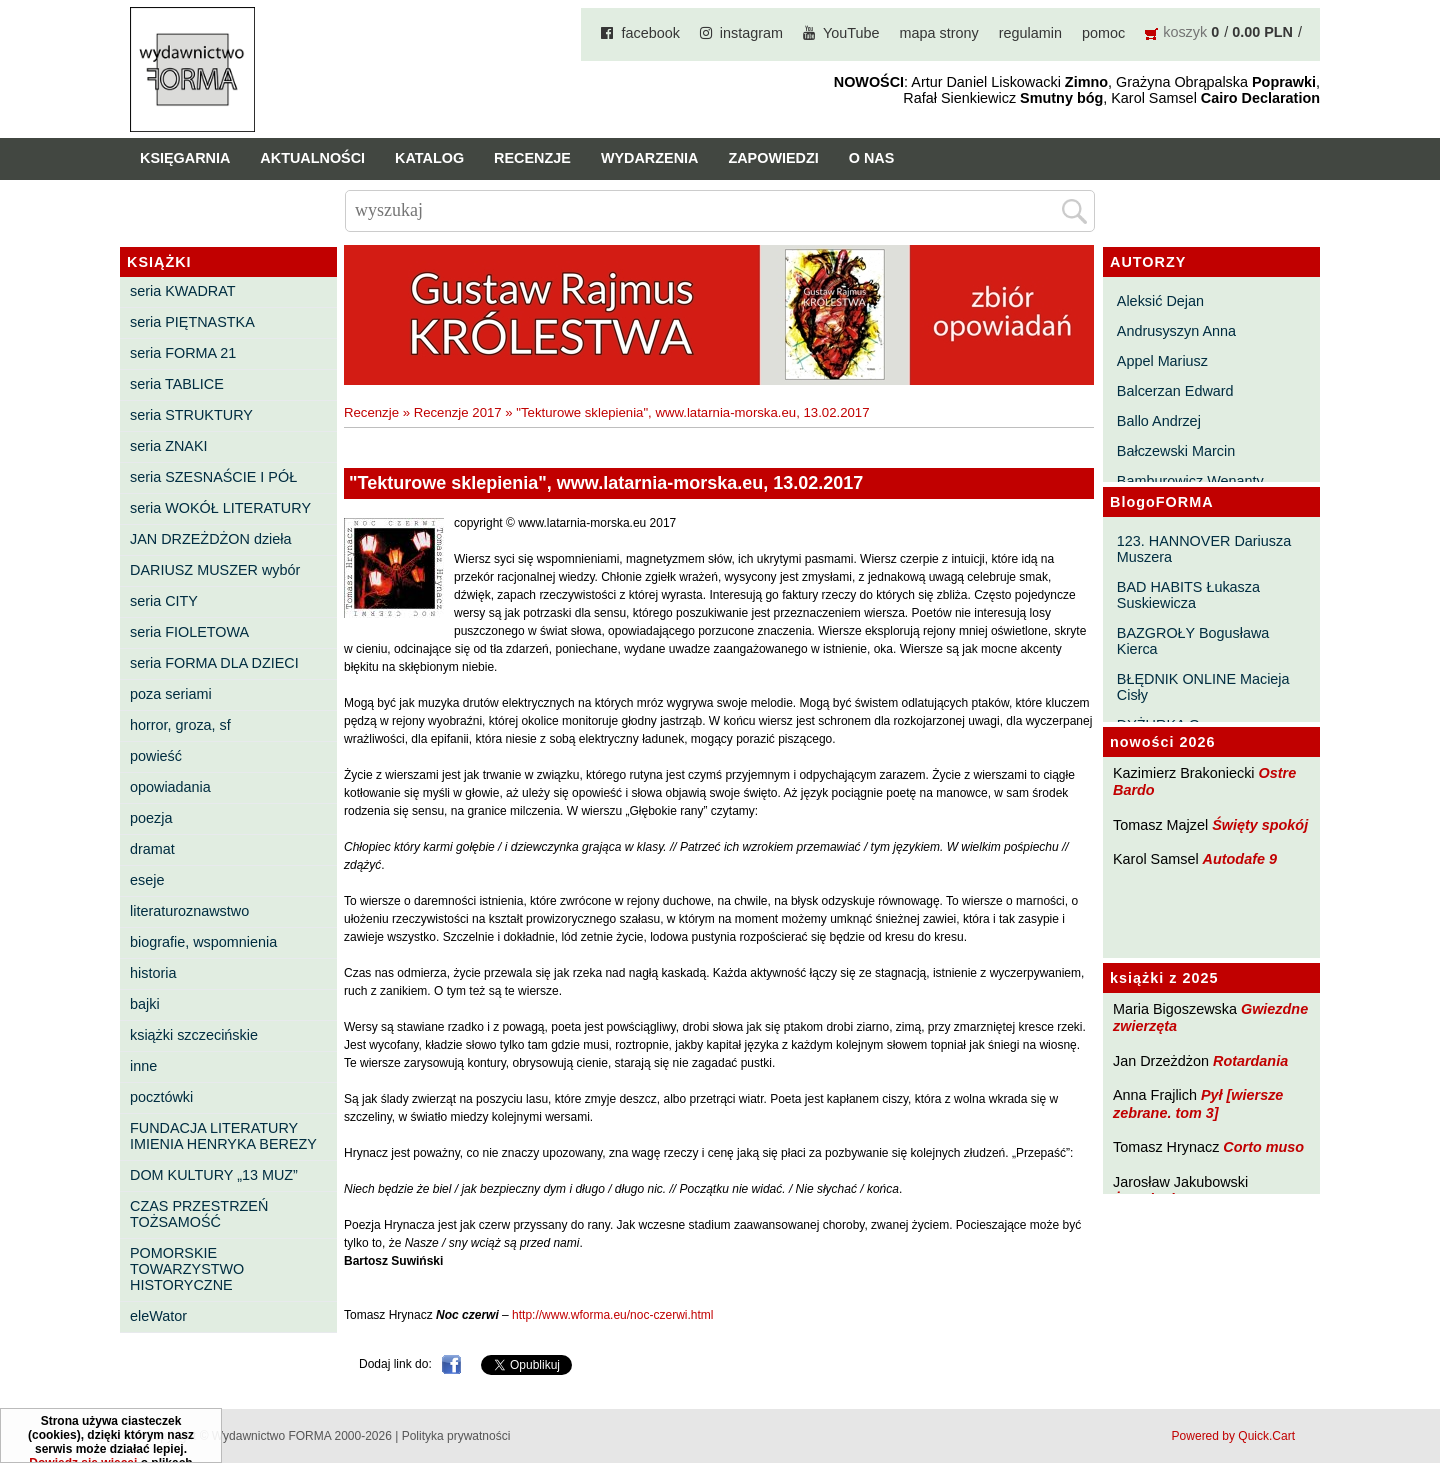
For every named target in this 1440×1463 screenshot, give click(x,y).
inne (143, 1066)
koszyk (1185, 32)
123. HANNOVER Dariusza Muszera (1204, 549)
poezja (151, 818)
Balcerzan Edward (1175, 391)
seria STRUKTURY (191, 415)
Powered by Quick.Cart (1233, 1436)
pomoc (1103, 33)
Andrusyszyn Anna (1176, 331)
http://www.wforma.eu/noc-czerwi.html (612, 1315)
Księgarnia (185, 158)
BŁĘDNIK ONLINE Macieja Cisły (1203, 687)
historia (153, 973)
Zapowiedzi (773, 158)
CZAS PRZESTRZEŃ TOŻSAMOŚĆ (199, 1214)
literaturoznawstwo (189, 911)
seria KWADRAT (183, 291)
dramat (152, 849)
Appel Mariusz (1162, 361)
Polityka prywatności (456, 1436)
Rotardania (1250, 1061)
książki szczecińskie (194, 1035)
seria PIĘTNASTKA (192, 322)
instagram (751, 33)
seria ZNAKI (169, 446)
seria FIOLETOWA (189, 632)
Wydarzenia (650, 158)
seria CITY (164, 601)
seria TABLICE (177, 384)
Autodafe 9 (1240, 859)
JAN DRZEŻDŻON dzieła (211, 539)
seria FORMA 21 (183, 353)
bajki (145, 1004)
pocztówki (161, 1097)
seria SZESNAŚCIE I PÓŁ (213, 477)
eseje (147, 880)
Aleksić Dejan (1160, 301)
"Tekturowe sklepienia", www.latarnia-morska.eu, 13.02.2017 (692, 412)
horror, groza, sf (180, 725)
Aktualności (312, 158)
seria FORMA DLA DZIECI (214, 663)
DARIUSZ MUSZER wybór (215, 570)
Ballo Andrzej (1159, 421)
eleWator (158, 1316)
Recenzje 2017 (458, 412)
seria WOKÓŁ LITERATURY (220, 508)
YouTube (851, 33)
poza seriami (171, 694)
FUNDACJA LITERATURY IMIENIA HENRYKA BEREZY (223, 1136)
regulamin (1030, 33)
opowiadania (170, 787)
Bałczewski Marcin (1176, 451)
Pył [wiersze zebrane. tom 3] (1198, 1103)
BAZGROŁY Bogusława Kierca (1193, 641)
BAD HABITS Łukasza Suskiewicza (1188, 595)
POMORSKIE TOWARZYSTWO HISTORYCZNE (187, 1269)
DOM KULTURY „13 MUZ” (214, 1175)
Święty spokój (1260, 825)
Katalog (429, 158)
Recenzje (532, 158)
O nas (872, 158)
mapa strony (939, 33)
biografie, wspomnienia (203, 942)
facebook (650, 33)
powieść (156, 756)
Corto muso (1263, 1147)
